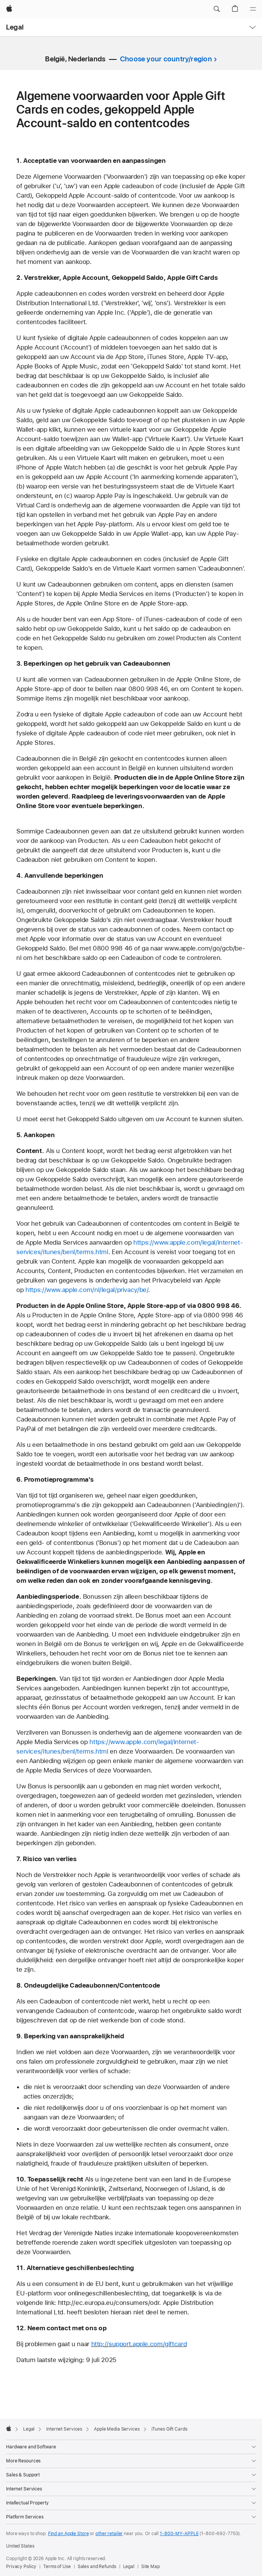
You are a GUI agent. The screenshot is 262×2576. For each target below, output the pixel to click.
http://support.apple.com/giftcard (139, 2344)
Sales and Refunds (97, 2566)
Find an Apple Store (68, 2533)
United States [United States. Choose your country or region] (20, 2546)
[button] (216, 9)
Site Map (150, 2566)
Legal (14, 27)
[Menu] (253, 9)
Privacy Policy (21, 2566)
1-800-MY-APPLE (179, 2533)
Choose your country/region (166, 59)
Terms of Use (57, 2566)
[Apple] (9, 9)
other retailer (109, 2533)
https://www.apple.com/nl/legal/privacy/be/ (86, 1289)
